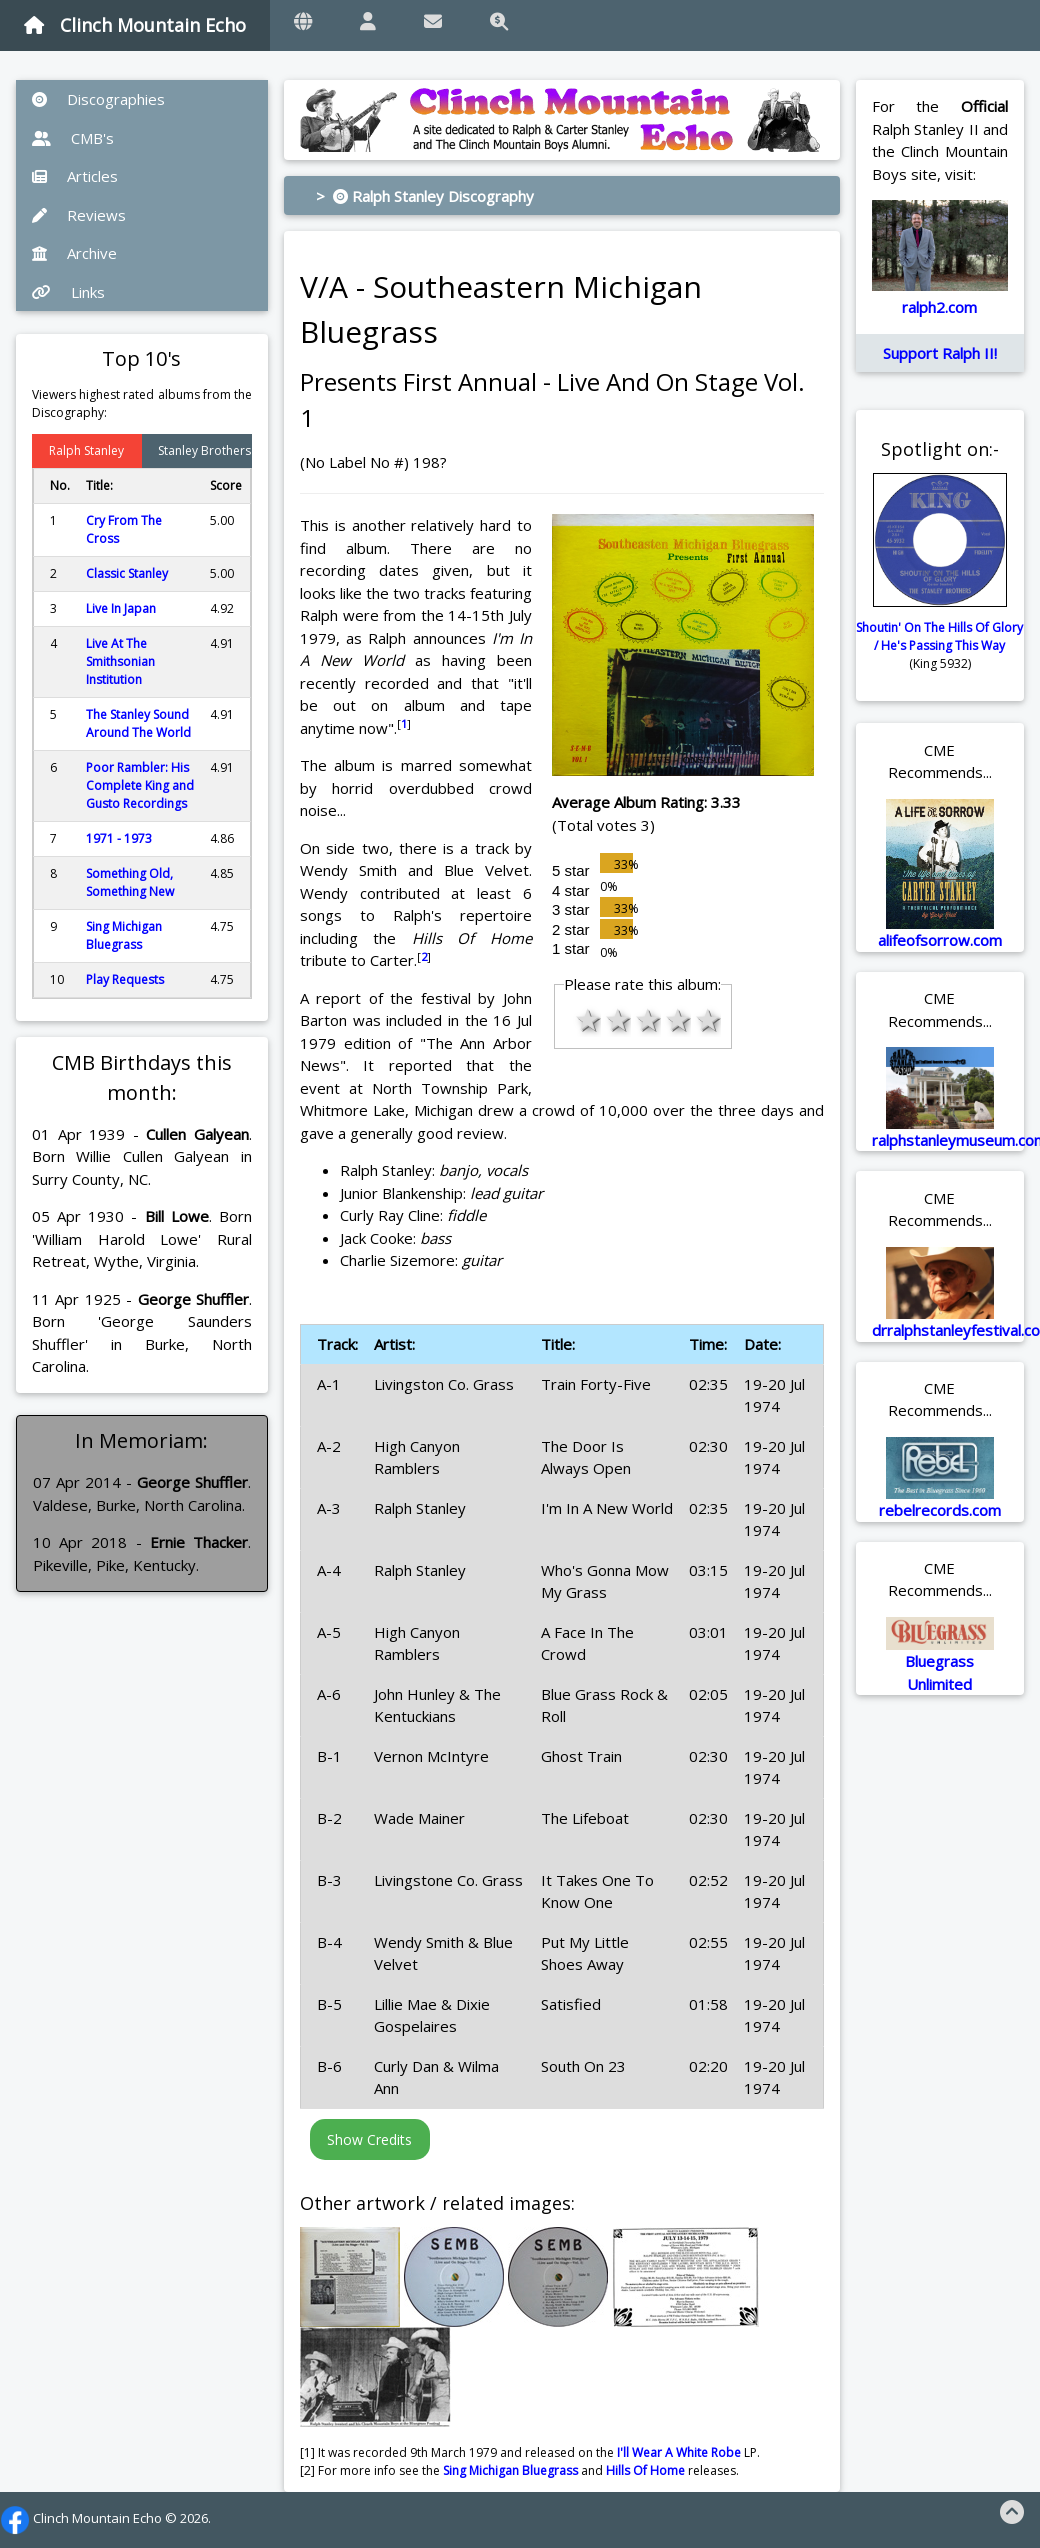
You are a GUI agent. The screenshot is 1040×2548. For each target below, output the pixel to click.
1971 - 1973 (119, 838)
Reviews (79, 215)
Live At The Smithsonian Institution (120, 661)
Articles (75, 176)
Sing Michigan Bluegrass (124, 935)
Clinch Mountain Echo (135, 25)
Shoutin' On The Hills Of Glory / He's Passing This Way (939, 636)
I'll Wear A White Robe (679, 2452)
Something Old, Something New (130, 882)
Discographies (98, 99)
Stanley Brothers (204, 450)
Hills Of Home (645, 2470)
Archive (74, 253)
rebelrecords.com (940, 1510)
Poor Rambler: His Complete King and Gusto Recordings (140, 785)
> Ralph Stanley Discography (425, 196)
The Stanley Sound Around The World (138, 723)
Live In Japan (121, 608)
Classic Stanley (127, 573)
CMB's (73, 138)
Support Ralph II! (940, 353)
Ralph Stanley (86, 450)
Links (68, 292)
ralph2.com (939, 307)
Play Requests (125, 979)
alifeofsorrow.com (940, 940)
